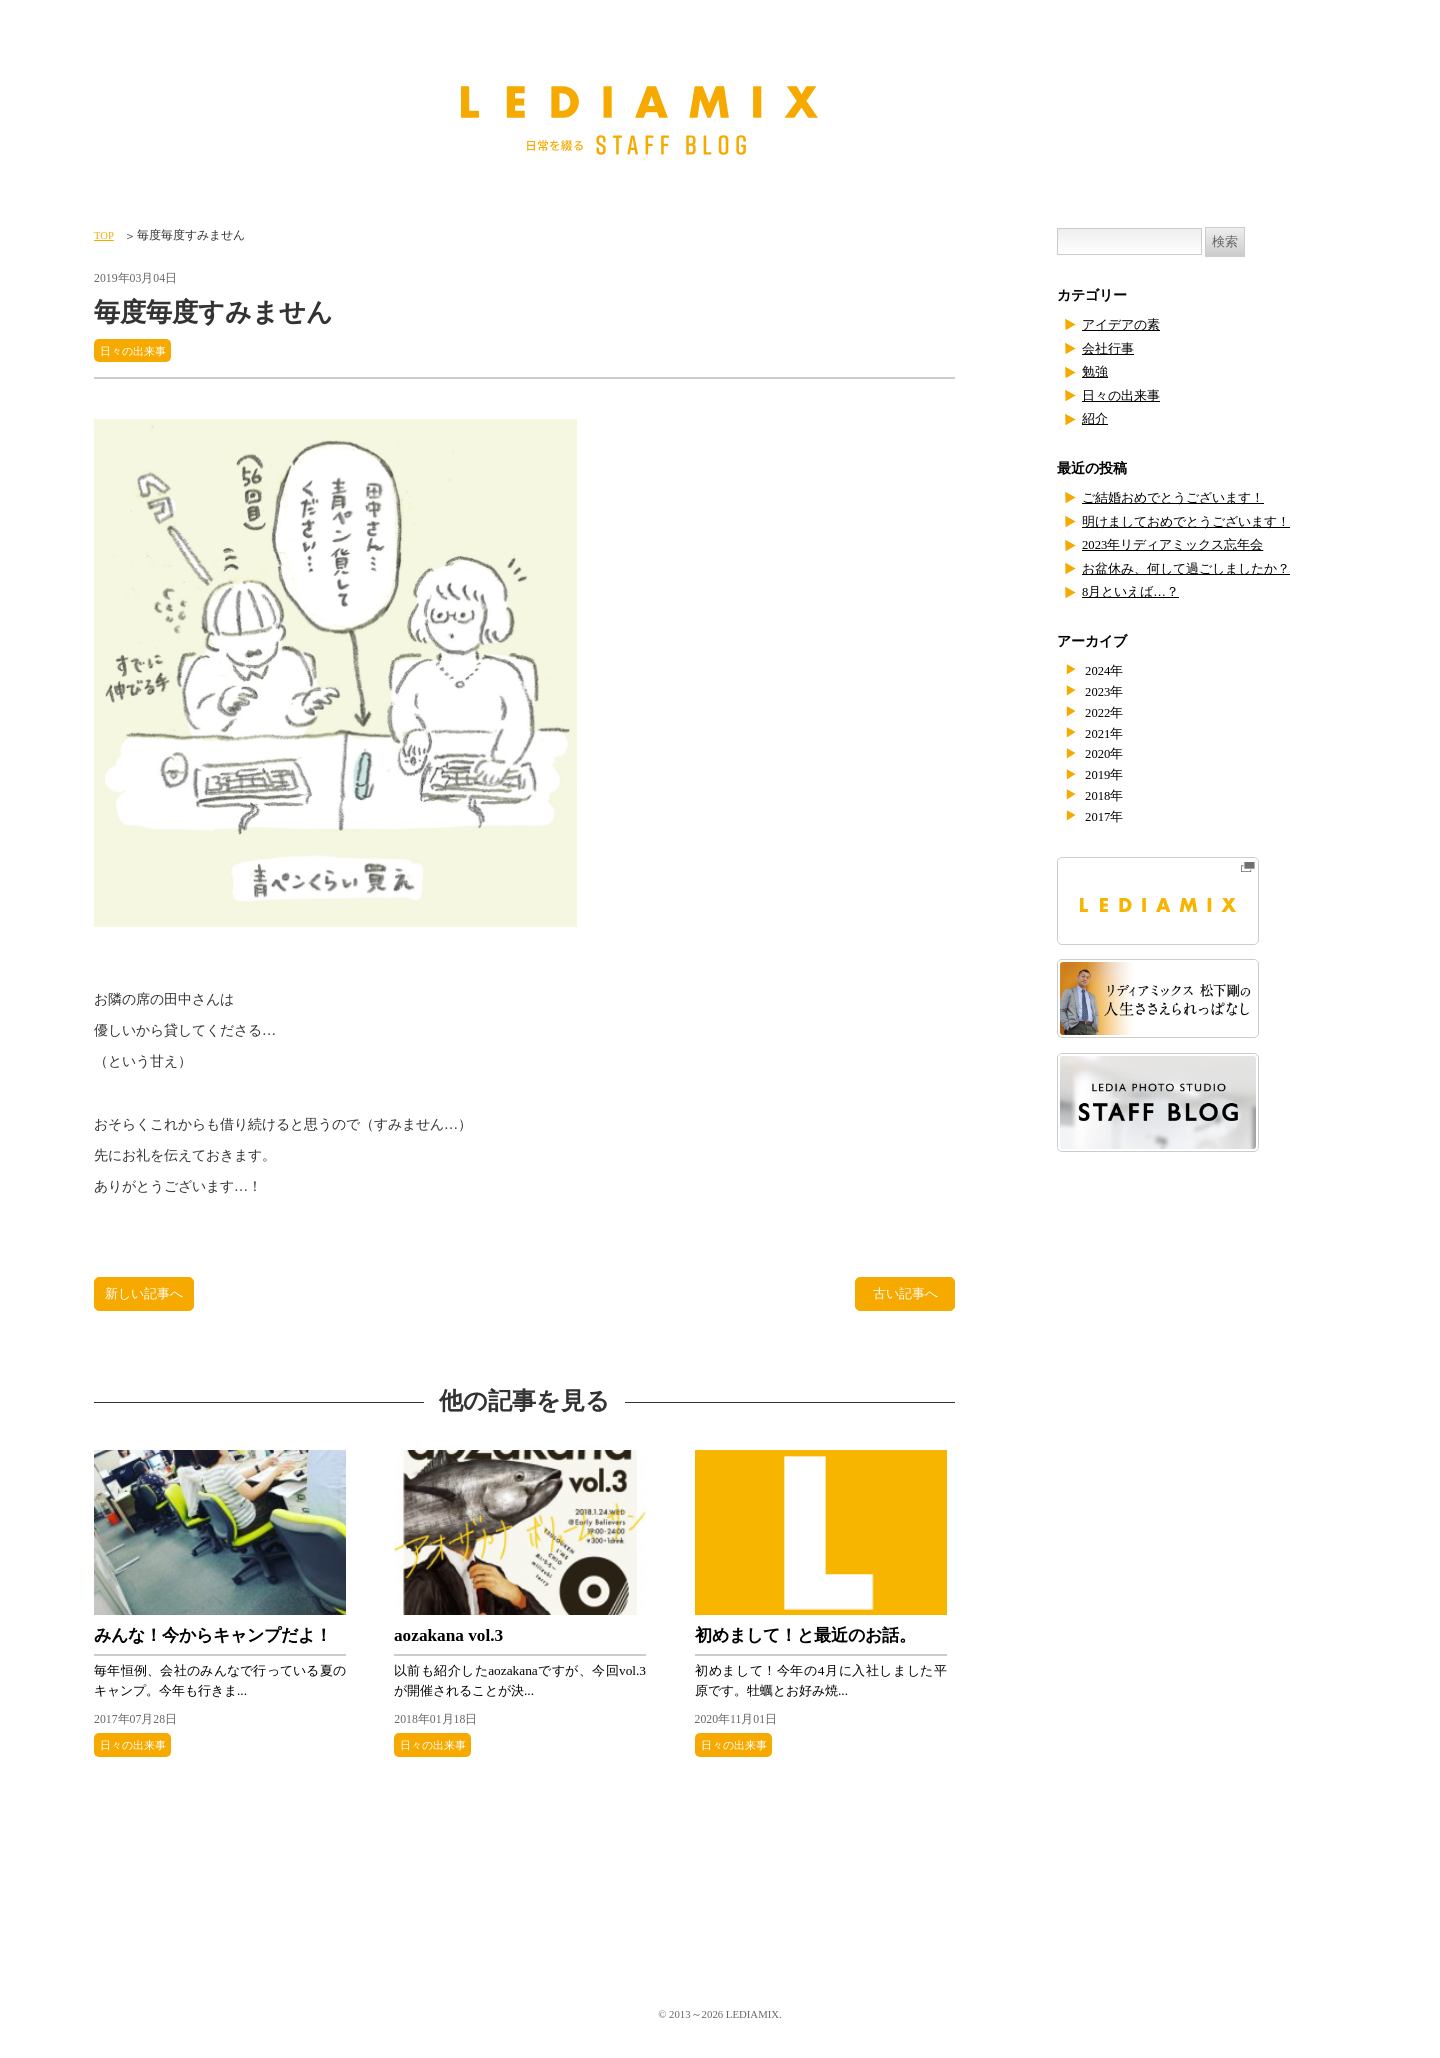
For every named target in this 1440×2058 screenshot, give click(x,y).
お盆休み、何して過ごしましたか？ (1194, 568)
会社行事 (1110, 348)
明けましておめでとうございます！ (1194, 521)
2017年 (1107, 816)
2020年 (1107, 753)
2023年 (1107, 691)
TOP (105, 235)
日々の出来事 (136, 350)
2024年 (1107, 670)
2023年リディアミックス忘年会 (1179, 544)
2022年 (1107, 712)
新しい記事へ (147, 1297)
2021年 (1107, 733)
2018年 (1107, 795)
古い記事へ (905, 1297)
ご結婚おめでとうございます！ (1180, 497)
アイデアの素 (1124, 324)
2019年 (1107, 774)
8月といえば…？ (1134, 591)
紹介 (1096, 418)
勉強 (1096, 371)
